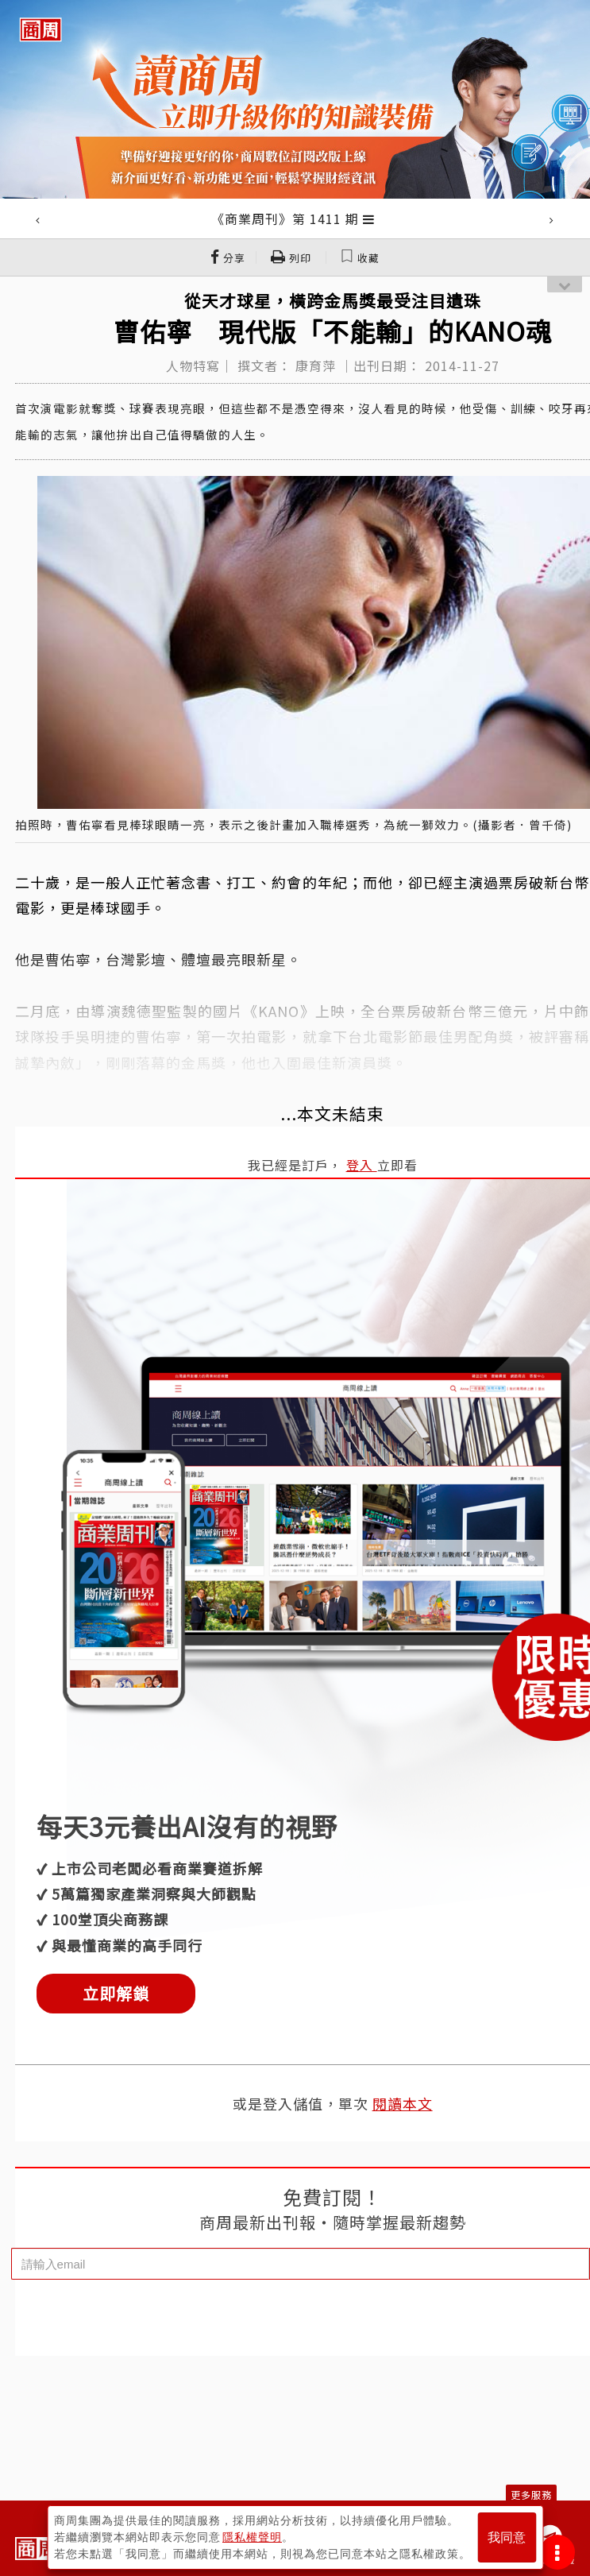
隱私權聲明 (252, 2537)
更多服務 (531, 2494)
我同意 (507, 2537)
